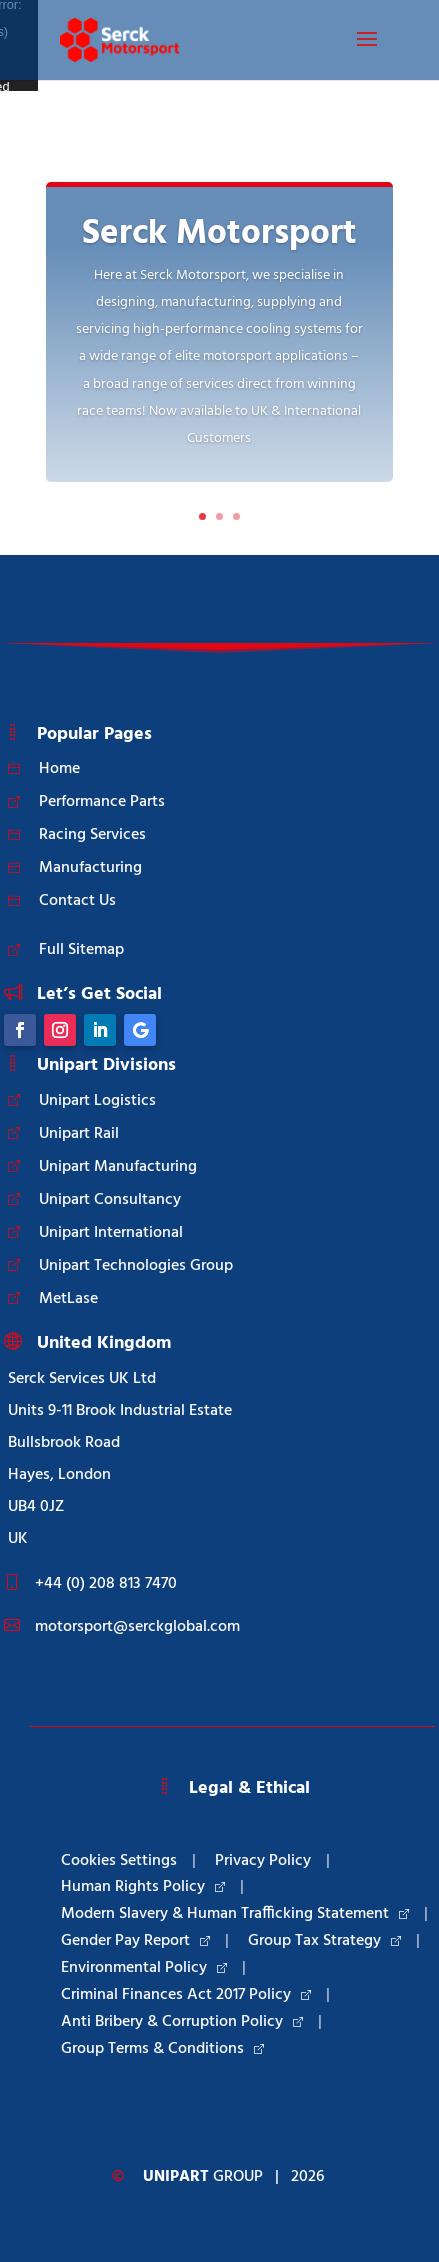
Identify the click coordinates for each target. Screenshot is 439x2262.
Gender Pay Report (135, 1941)
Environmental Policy (144, 1968)
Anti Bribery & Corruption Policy (182, 2022)
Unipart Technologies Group (136, 1266)
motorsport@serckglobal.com (137, 1627)
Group (203, 2177)
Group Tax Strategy (324, 1941)
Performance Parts (102, 802)
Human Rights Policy (143, 1887)
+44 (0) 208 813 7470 (106, 1584)
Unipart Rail (79, 1134)
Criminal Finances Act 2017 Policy (186, 1995)
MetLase (68, 1299)
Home (59, 769)
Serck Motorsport (219, 234)
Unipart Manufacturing (118, 1167)
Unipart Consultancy (110, 1200)
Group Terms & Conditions (162, 2049)
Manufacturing (90, 868)
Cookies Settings (119, 1861)
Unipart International (111, 1233)
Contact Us (77, 901)
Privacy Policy (263, 1861)
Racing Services (92, 835)
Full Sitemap (81, 950)
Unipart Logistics (97, 1101)
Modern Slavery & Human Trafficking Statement (235, 1914)
